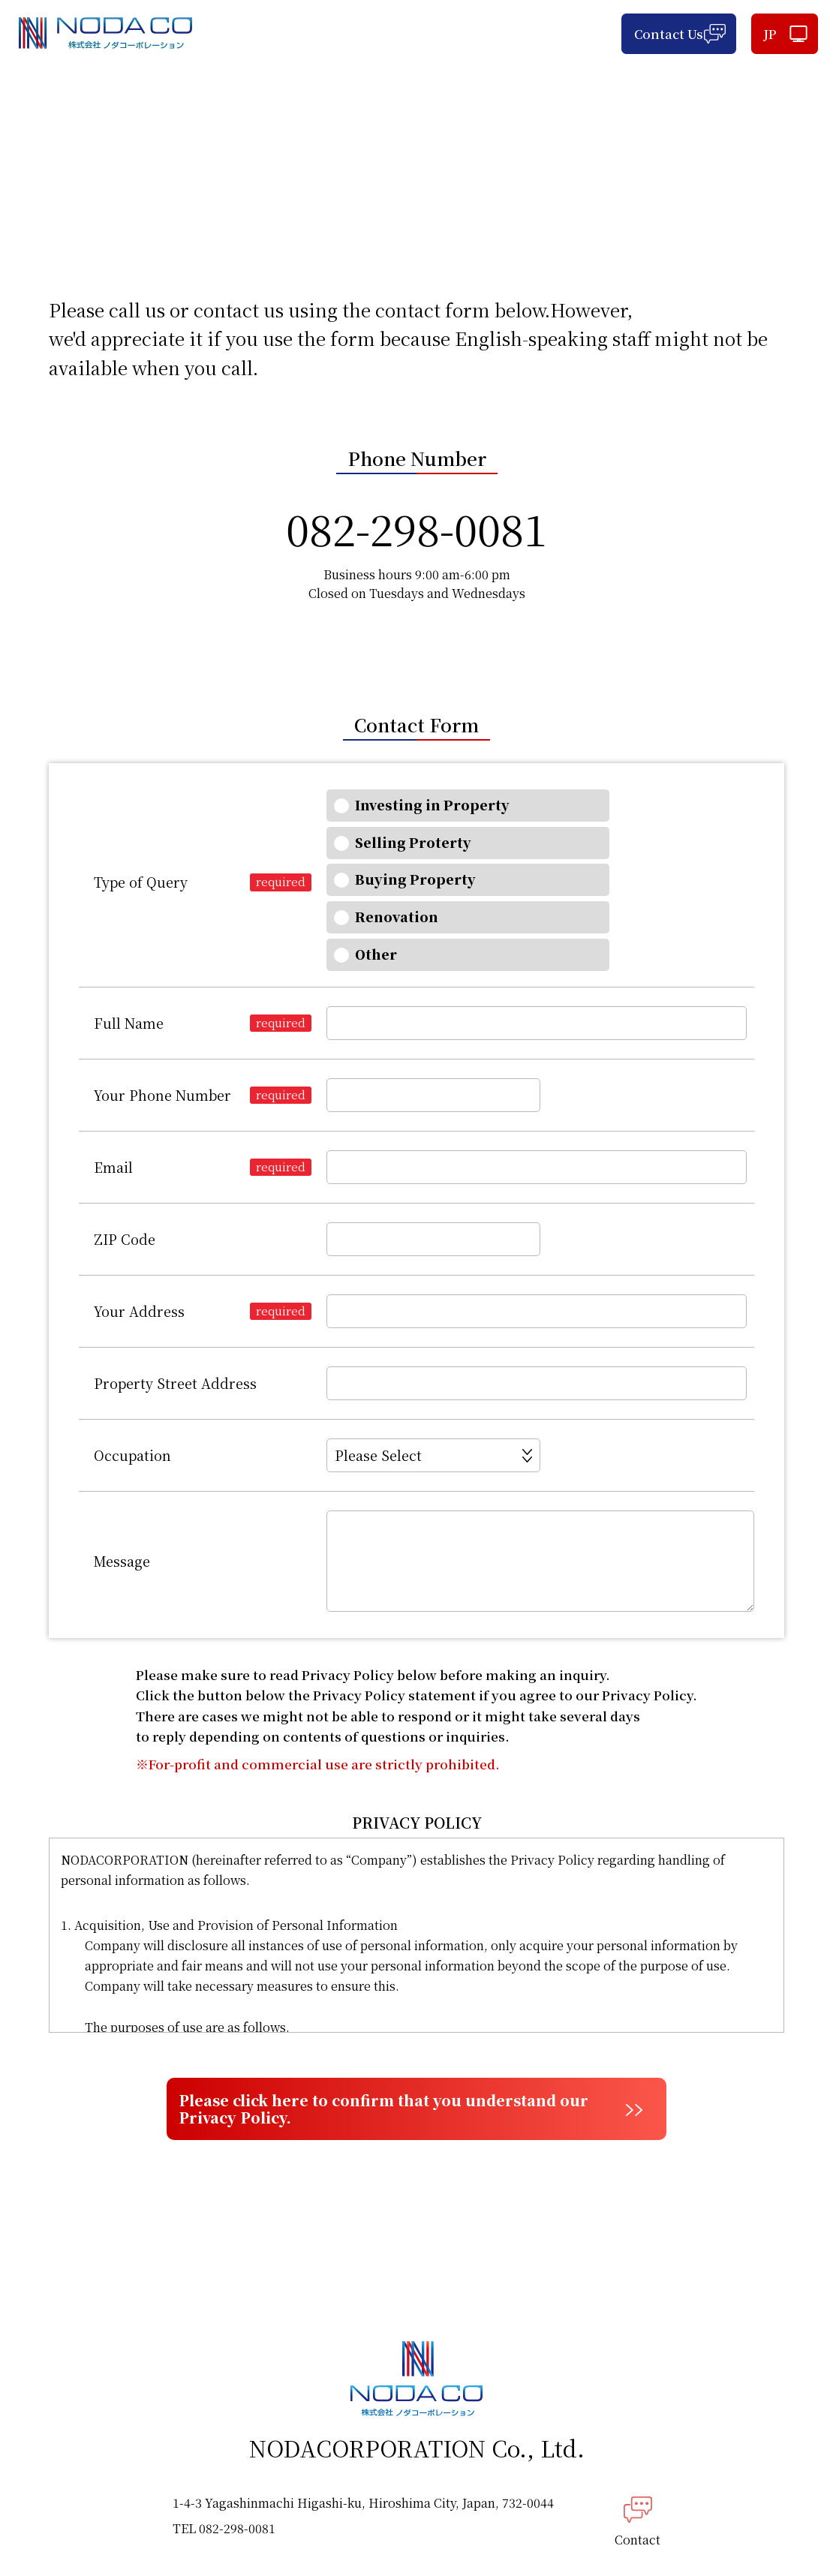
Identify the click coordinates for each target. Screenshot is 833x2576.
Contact (637, 2455)
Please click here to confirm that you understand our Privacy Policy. (396, 2033)
